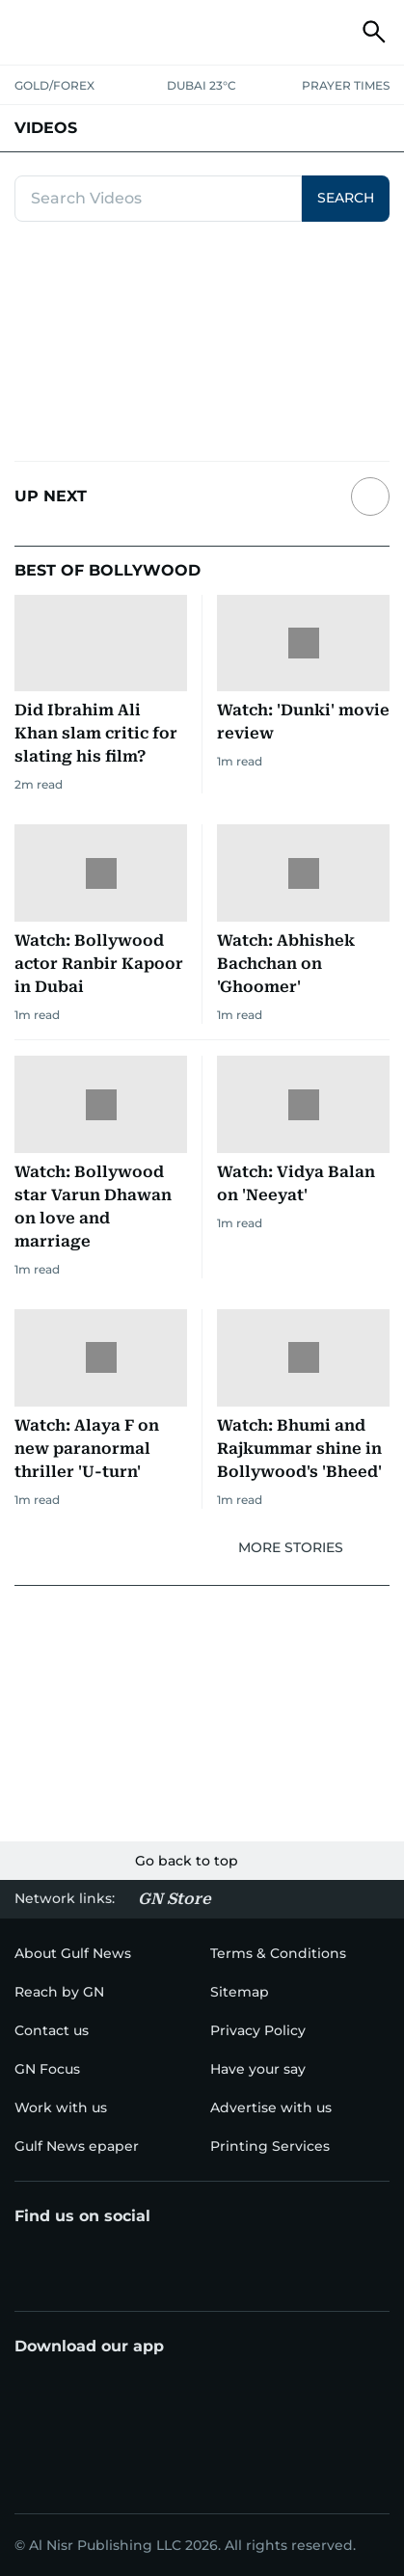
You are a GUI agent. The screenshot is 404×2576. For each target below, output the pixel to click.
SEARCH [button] (345, 197)
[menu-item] (59, 1991)
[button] (29, 31)
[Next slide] (370, 496)
